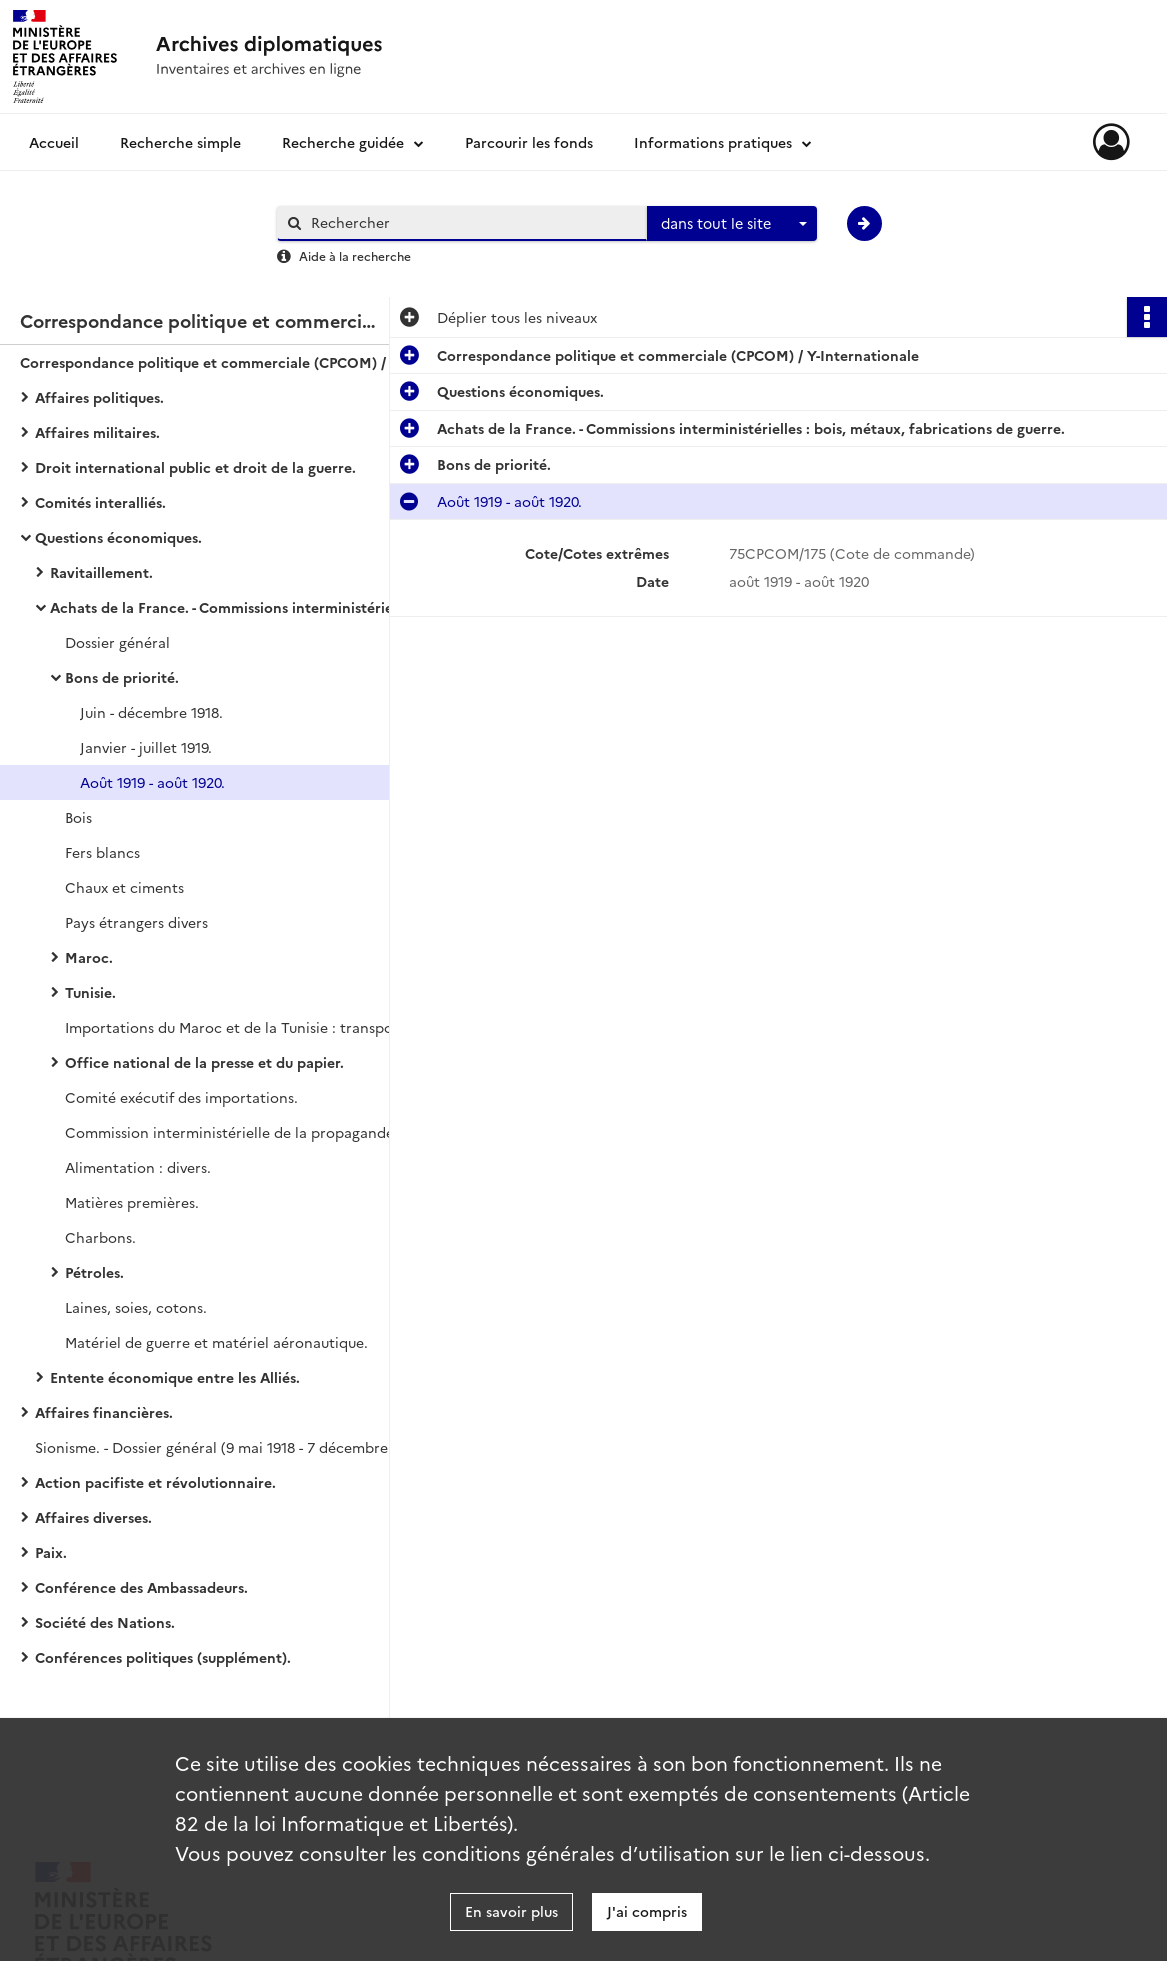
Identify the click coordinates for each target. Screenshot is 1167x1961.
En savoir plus (511, 1911)
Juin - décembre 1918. (151, 712)
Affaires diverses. (93, 1517)
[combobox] (732, 224)
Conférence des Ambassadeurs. (141, 1587)
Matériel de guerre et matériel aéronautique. (216, 1342)
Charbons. (100, 1237)
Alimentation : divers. (138, 1167)
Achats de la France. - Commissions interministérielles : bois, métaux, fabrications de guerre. (250, 607)
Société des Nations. (105, 1622)
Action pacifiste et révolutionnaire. (155, 1482)
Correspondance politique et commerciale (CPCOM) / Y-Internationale (220, 362)
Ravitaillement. (101, 572)
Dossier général (117, 642)
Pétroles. (94, 1272)
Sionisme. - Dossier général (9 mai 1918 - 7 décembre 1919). (232, 1447)
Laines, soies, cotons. (136, 1307)
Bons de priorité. (122, 677)
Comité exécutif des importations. (181, 1097)
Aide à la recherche (355, 255)
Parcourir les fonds (529, 142)
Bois (78, 817)
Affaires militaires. (97, 432)
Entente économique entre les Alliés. (175, 1377)
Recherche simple (180, 142)
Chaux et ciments (124, 887)
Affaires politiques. (99, 397)
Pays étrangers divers (136, 922)
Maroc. (89, 957)
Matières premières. (132, 1202)
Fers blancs (102, 852)
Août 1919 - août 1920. (152, 782)
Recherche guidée (343, 142)
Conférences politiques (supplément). (163, 1657)
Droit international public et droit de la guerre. (195, 467)
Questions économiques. (118, 537)
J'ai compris (647, 1911)
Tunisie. (90, 992)
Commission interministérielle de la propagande (229, 1132)
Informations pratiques (713, 142)
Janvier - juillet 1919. (146, 747)
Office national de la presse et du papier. (204, 1062)
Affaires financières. (104, 1412)
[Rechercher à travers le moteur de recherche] (472, 222)
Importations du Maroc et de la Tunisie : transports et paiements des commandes (265, 1027)
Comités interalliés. (100, 502)
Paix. (51, 1552)
